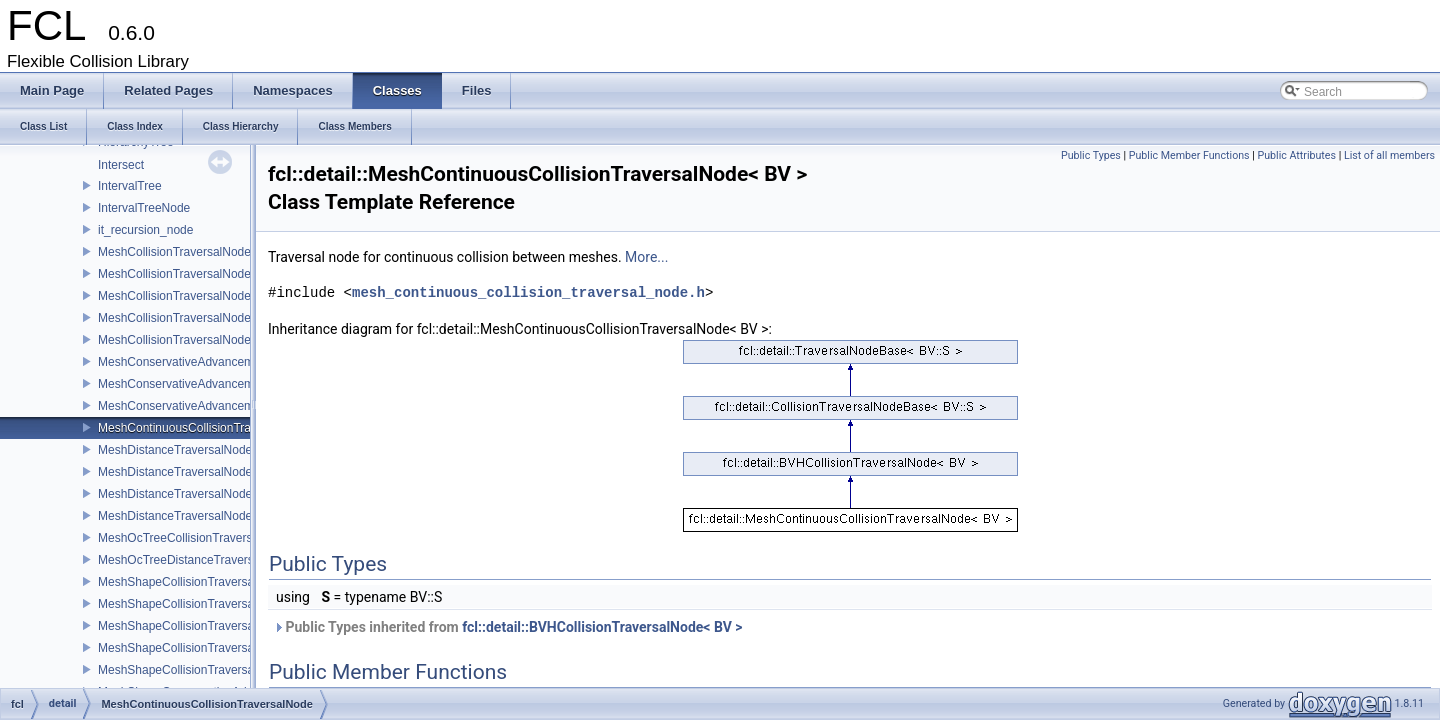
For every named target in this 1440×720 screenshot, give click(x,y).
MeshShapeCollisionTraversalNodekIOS (205, 604)
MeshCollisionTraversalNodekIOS (188, 274)
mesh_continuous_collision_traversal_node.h (528, 292)
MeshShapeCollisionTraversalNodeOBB (204, 626)
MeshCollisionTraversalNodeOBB (187, 296)
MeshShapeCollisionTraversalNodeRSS (204, 670)
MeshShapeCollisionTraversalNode (192, 582)
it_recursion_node (145, 230)
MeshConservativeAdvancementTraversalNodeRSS (236, 406)
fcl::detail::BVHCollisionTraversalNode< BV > (602, 627)
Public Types (1091, 155)
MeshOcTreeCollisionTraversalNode (194, 538)
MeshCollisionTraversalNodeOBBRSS (199, 318)
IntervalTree (130, 186)
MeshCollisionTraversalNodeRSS (187, 340)
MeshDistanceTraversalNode (175, 450)
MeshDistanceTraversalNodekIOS (188, 472)
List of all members (1389, 155)
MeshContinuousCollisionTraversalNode (205, 428)
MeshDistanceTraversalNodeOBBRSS (200, 494)
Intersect (121, 165)
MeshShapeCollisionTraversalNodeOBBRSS (217, 648)
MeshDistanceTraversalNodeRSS (187, 516)
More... (646, 257)
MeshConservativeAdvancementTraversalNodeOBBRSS (248, 384)
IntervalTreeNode (144, 208)
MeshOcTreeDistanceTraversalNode (195, 560)
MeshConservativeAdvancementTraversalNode (223, 362)
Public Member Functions (1189, 155)
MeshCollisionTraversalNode (174, 252)
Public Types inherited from (508, 627)
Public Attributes (1296, 155)
